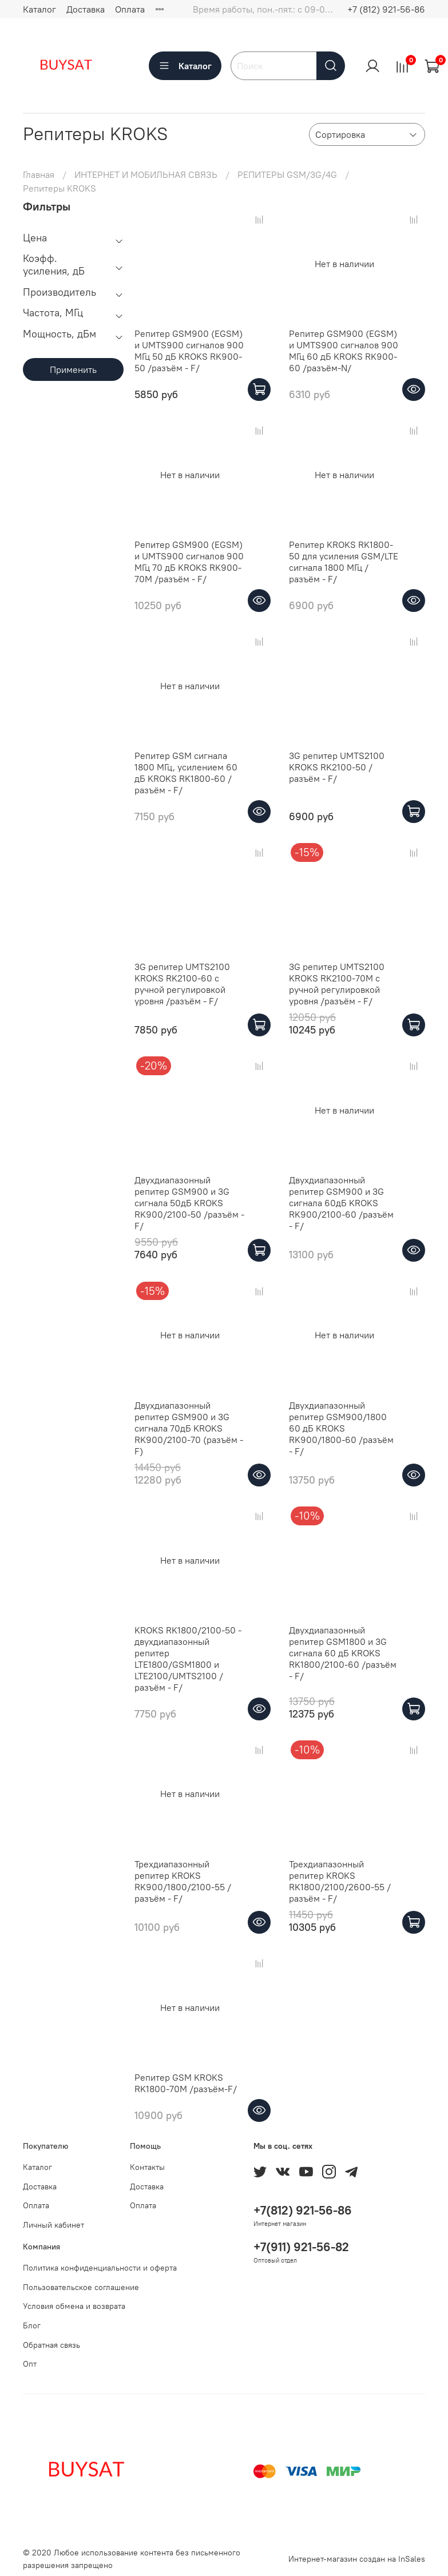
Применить (73, 369)
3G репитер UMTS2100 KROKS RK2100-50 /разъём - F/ (336, 767)
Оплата (130, 9)
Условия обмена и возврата (74, 2306)
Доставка (85, 9)
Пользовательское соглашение (81, 2287)
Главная (38, 174)
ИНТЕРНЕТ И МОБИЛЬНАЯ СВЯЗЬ (145, 174)
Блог (32, 2325)
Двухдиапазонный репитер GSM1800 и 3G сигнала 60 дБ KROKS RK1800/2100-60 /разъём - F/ (343, 1652)
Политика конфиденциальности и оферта (100, 2268)
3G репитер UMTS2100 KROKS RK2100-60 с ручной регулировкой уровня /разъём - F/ (182, 984)
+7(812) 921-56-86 (302, 2210)
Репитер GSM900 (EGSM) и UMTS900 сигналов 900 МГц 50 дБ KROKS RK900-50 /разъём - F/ (189, 350)
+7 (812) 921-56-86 (386, 9)
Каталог (39, 9)
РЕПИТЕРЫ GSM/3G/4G (287, 174)
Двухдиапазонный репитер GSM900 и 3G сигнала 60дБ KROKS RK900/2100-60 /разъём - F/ (341, 1202)
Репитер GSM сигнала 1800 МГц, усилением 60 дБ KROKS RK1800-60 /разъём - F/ (185, 773)
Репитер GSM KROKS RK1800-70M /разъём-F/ (185, 2083)
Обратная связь (51, 2345)
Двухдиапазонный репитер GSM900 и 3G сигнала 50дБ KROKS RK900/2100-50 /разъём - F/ (189, 1202)
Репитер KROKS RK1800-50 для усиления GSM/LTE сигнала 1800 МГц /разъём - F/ (343, 562)
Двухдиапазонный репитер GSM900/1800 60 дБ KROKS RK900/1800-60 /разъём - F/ (341, 1428)
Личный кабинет (53, 2225)
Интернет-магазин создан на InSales (356, 2559)
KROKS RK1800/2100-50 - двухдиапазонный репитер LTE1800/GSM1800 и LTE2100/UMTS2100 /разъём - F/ (187, 1658)
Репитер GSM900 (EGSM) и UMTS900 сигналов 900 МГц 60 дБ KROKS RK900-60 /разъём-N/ (343, 350)
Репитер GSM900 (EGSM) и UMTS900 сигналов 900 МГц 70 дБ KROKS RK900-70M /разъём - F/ (189, 562)
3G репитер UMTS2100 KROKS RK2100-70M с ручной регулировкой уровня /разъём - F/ (336, 984)
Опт (30, 2364)
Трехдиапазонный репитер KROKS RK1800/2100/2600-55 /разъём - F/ (340, 1881)
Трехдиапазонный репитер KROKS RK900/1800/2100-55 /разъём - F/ (182, 1881)
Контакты (147, 2167)
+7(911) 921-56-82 (301, 2247)
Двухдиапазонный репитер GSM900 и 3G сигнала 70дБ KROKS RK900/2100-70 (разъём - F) (188, 1428)
